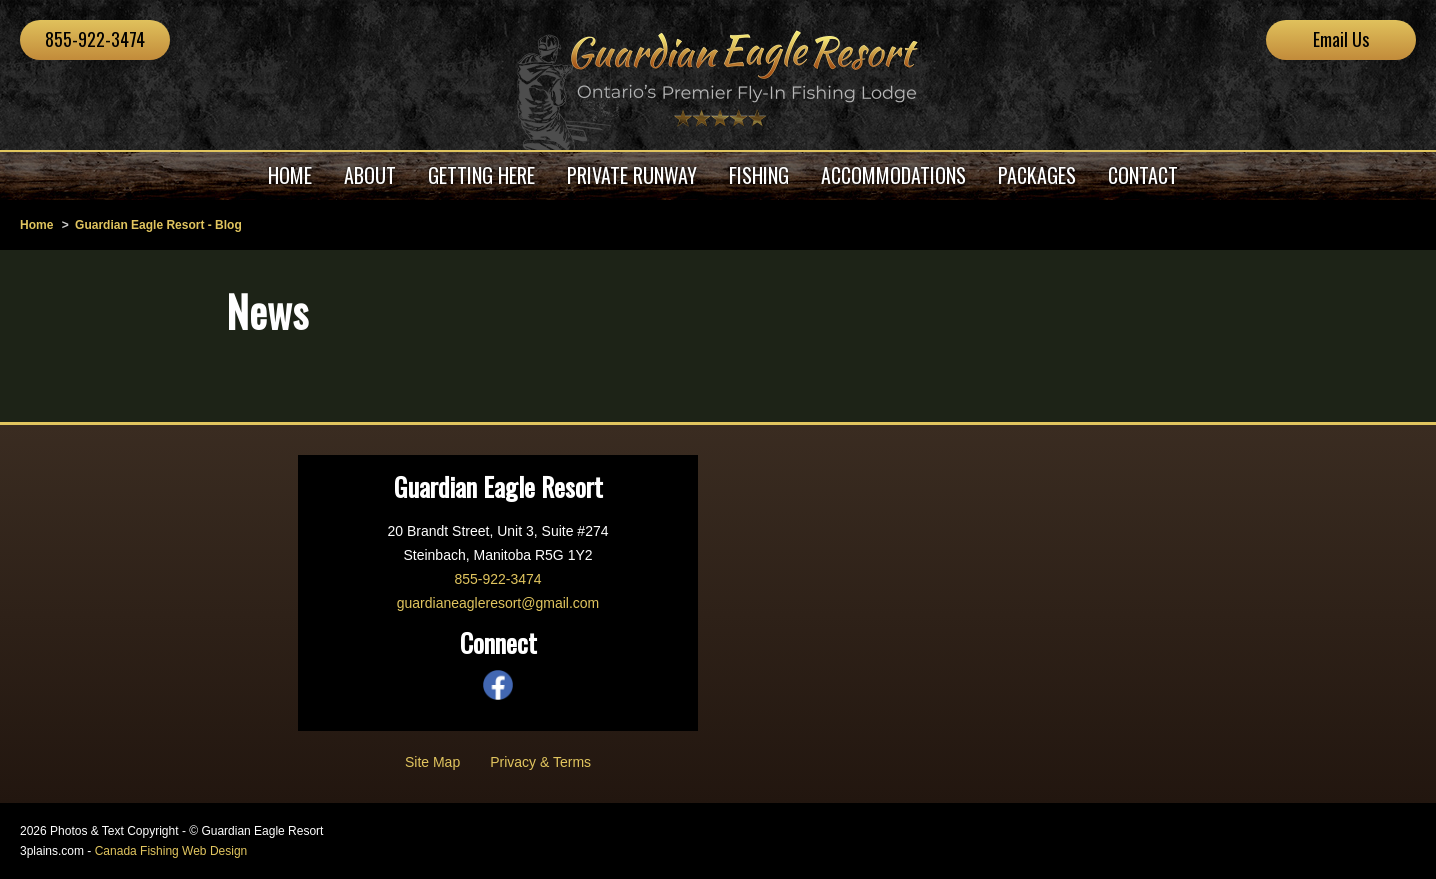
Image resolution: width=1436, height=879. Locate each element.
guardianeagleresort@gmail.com (498, 603)
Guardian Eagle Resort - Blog (158, 225)
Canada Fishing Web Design (171, 851)
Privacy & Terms (540, 762)
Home (36, 225)
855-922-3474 (95, 39)
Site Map (432, 762)
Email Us (1341, 39)
